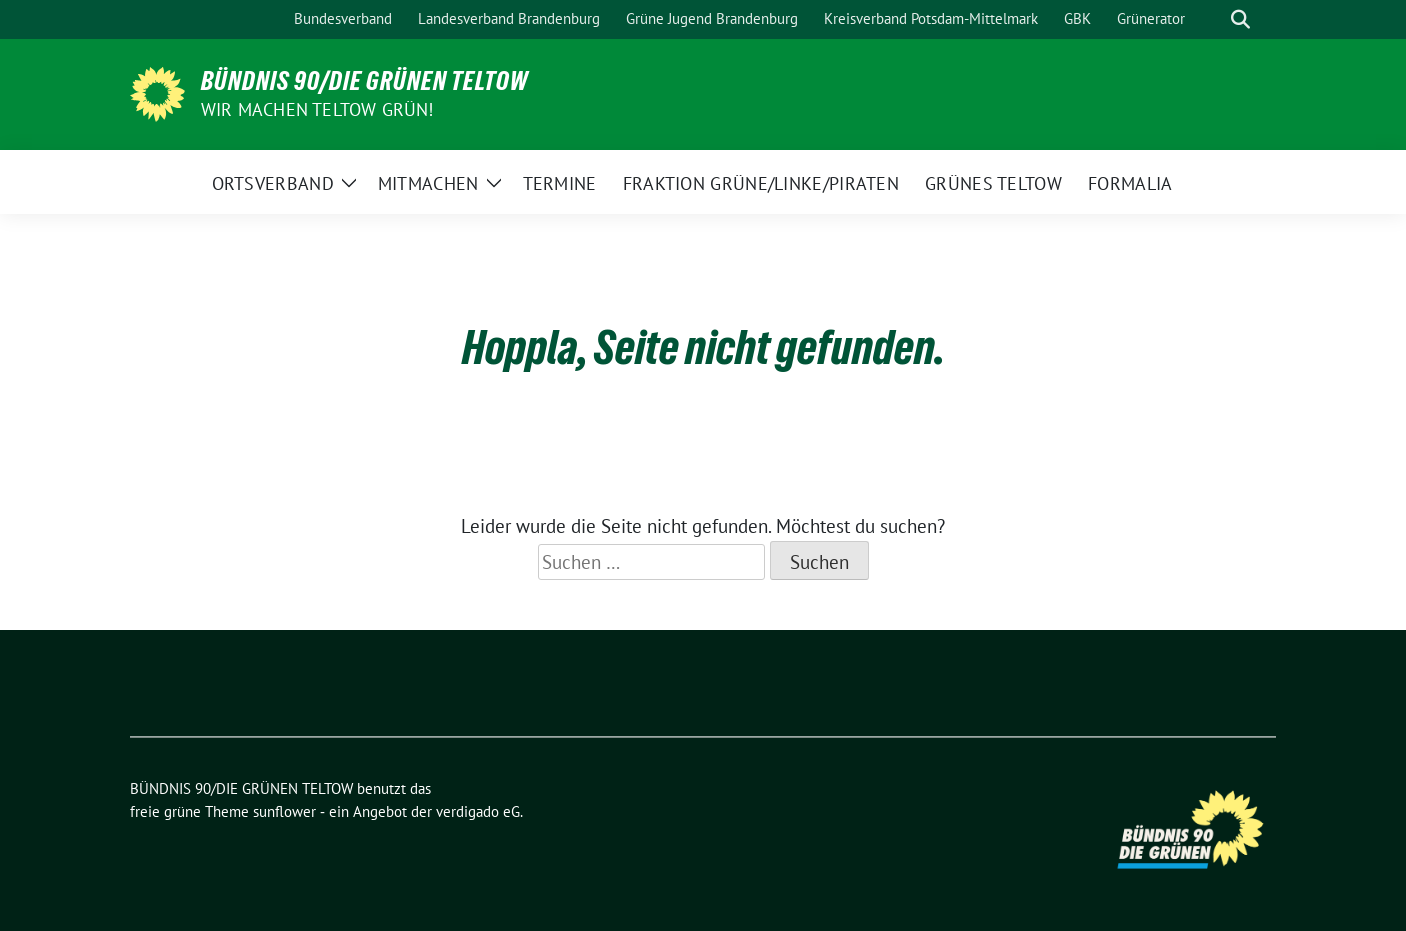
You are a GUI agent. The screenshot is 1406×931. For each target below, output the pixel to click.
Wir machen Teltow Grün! (317, 109)
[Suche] (1212, 19)
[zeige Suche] (1240, 19)
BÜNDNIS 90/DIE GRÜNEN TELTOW (364, 81)
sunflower (284, 811)
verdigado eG (478, 811)
